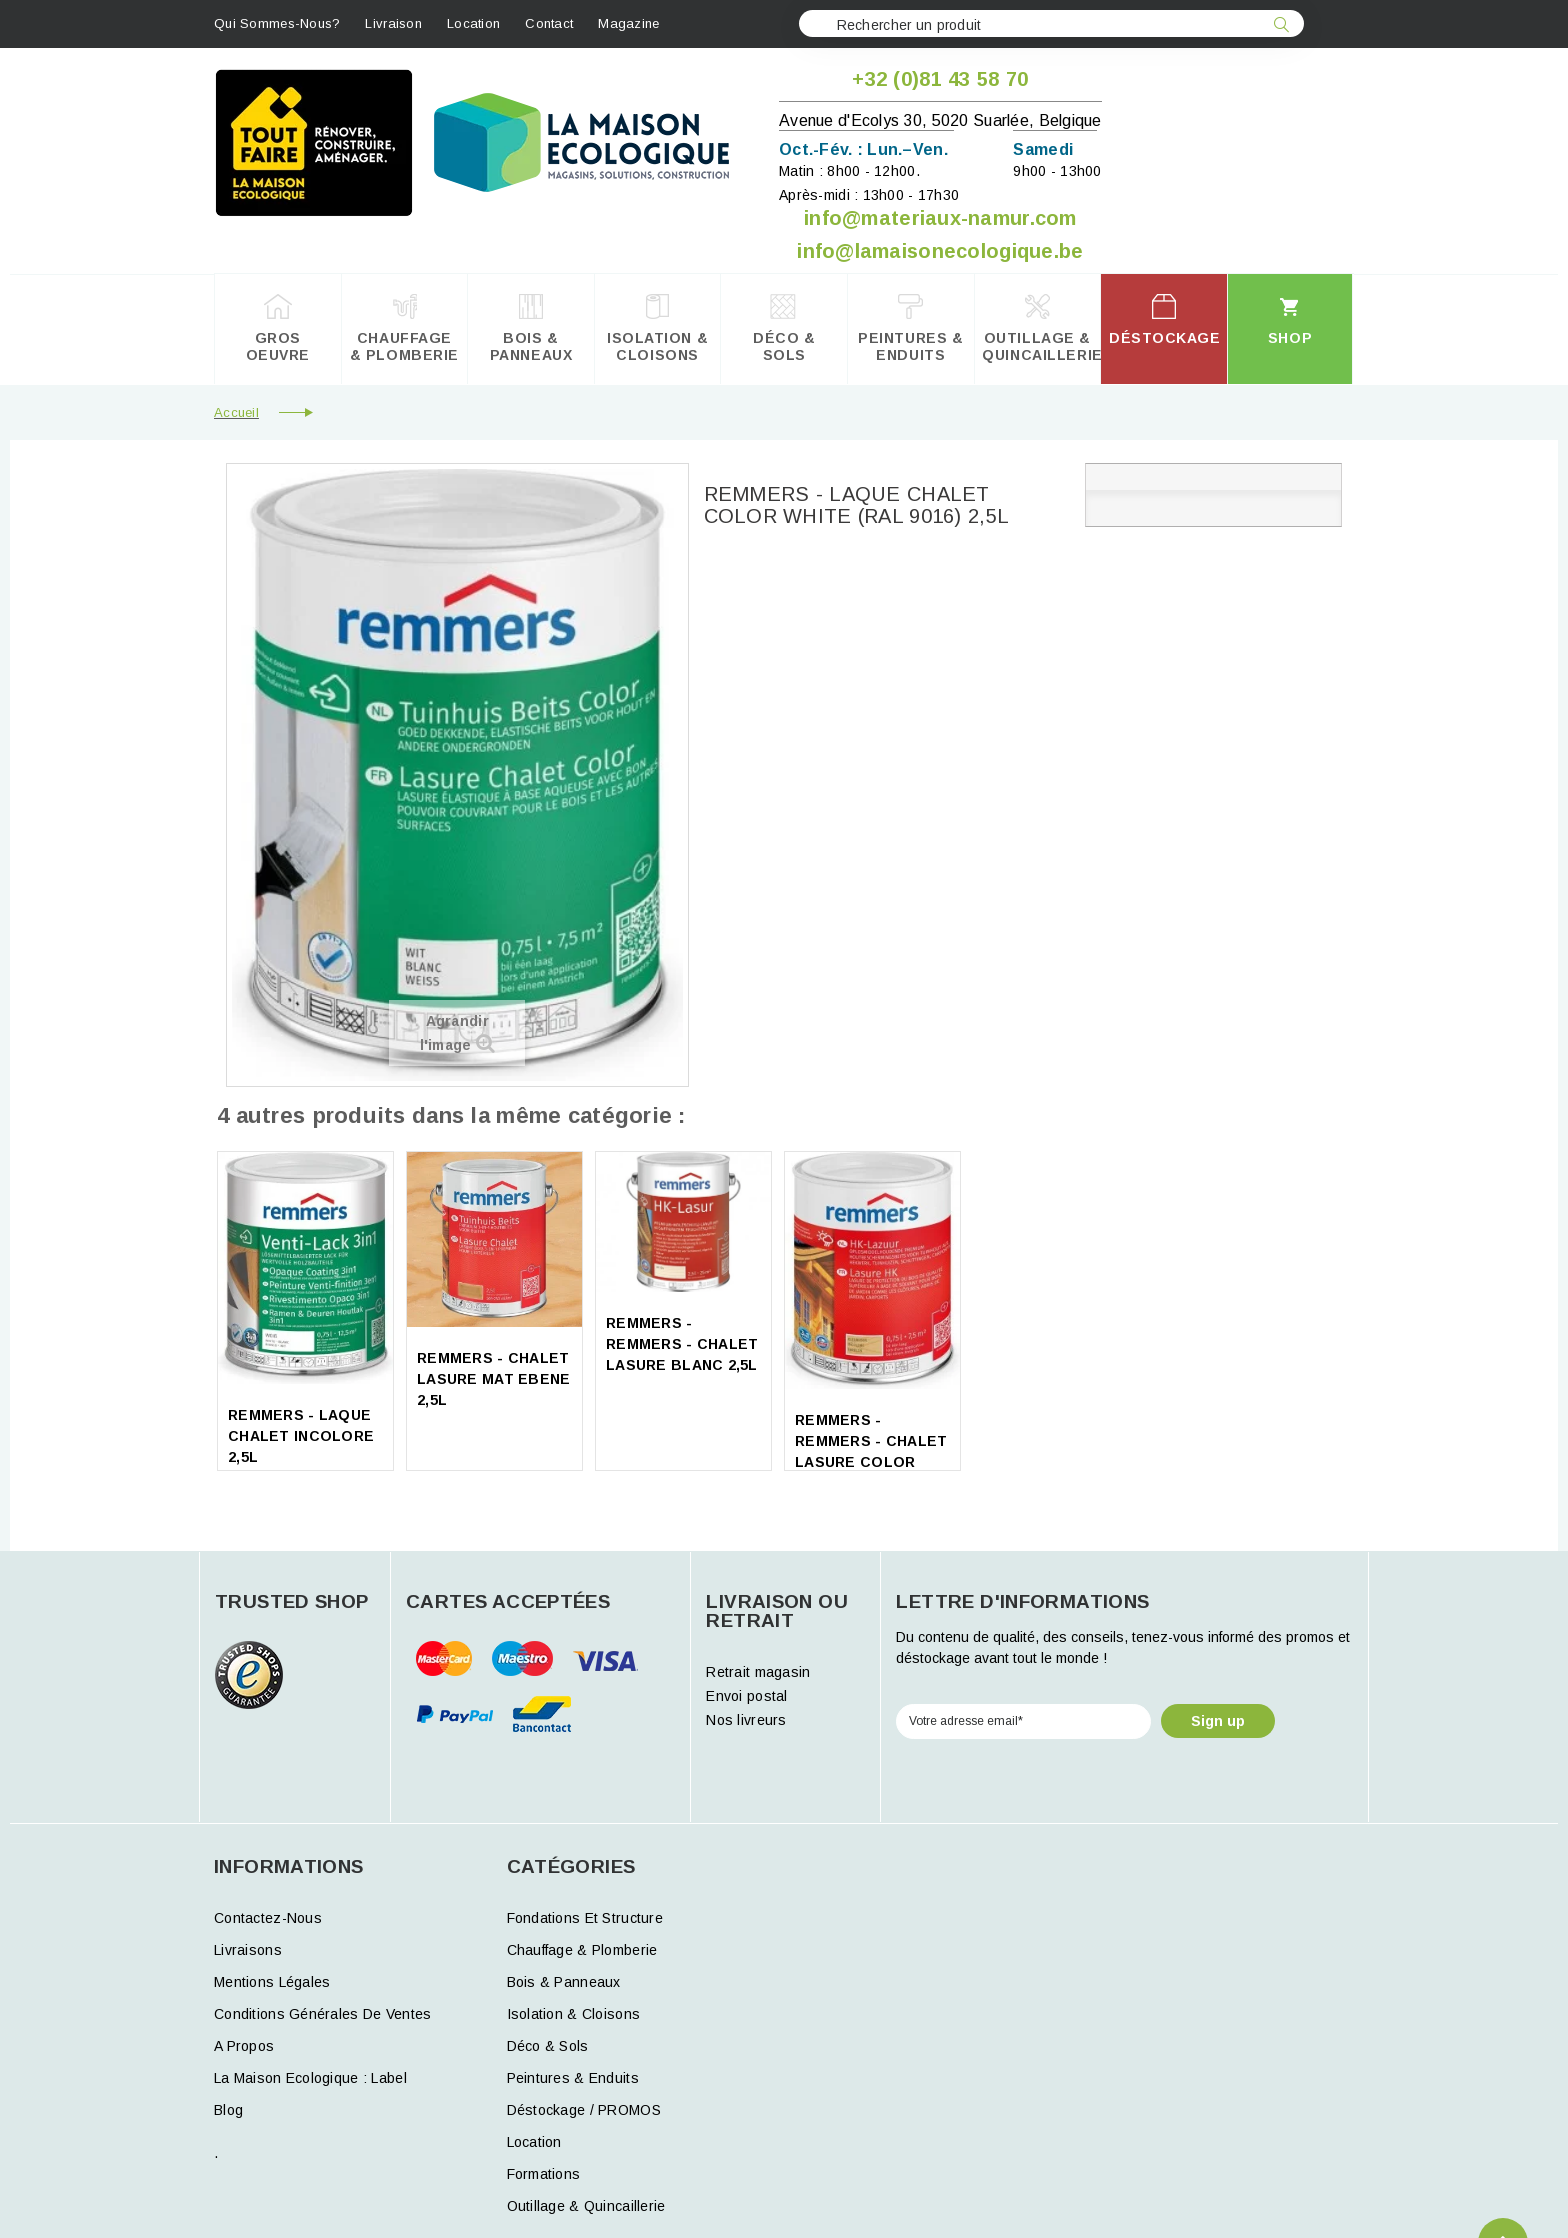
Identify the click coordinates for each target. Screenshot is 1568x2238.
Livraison (393, 23)
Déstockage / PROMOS (584, 2110)
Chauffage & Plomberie (582, 1950)
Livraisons (248, 1950)
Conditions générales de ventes (322, 2014)
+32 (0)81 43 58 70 (940, 79)
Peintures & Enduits (573, 2078)
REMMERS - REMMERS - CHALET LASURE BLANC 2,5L (682, 1344)
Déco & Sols (548, 2046)
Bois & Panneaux (564, 1982)
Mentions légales (272, 1982)
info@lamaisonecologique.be (940, 251)
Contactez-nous (268, 1918)
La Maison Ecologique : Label (310, 2078)
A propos (244, 2046)
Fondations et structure (585, 1918)
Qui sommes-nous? (277, 23)
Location (473, 23)
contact (549, 23)
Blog (228, 2110)
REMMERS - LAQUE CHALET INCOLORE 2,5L (301, 1436)
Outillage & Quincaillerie (586, 2206)
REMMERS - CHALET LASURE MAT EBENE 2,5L (493, 1379)
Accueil (236, 412)
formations (544, 2174)
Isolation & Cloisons (574, 2014)
